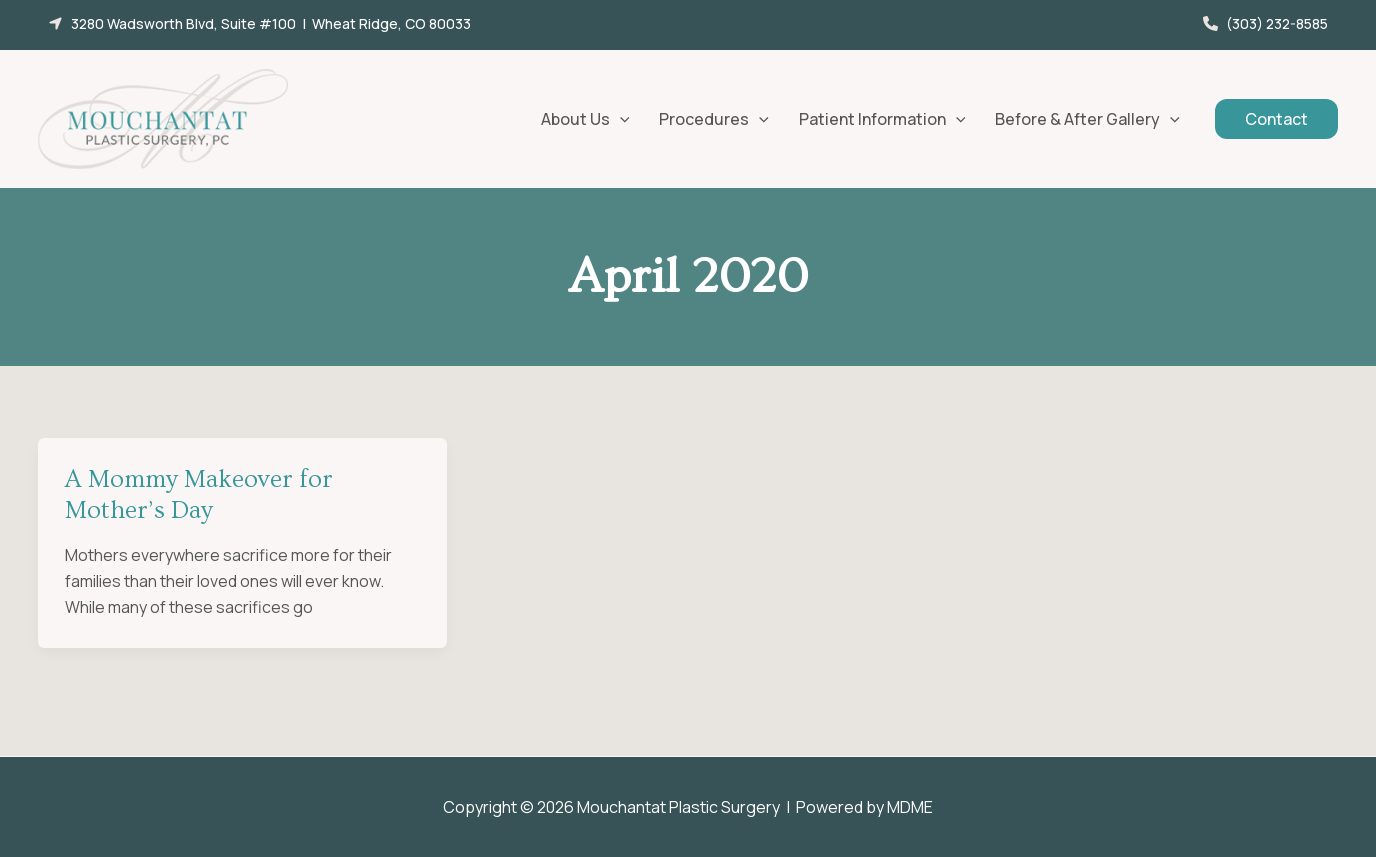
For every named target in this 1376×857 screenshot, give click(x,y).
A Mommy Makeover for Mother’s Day (199, 495)
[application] (620, 119)
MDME (910, 807)
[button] (259, 23)
